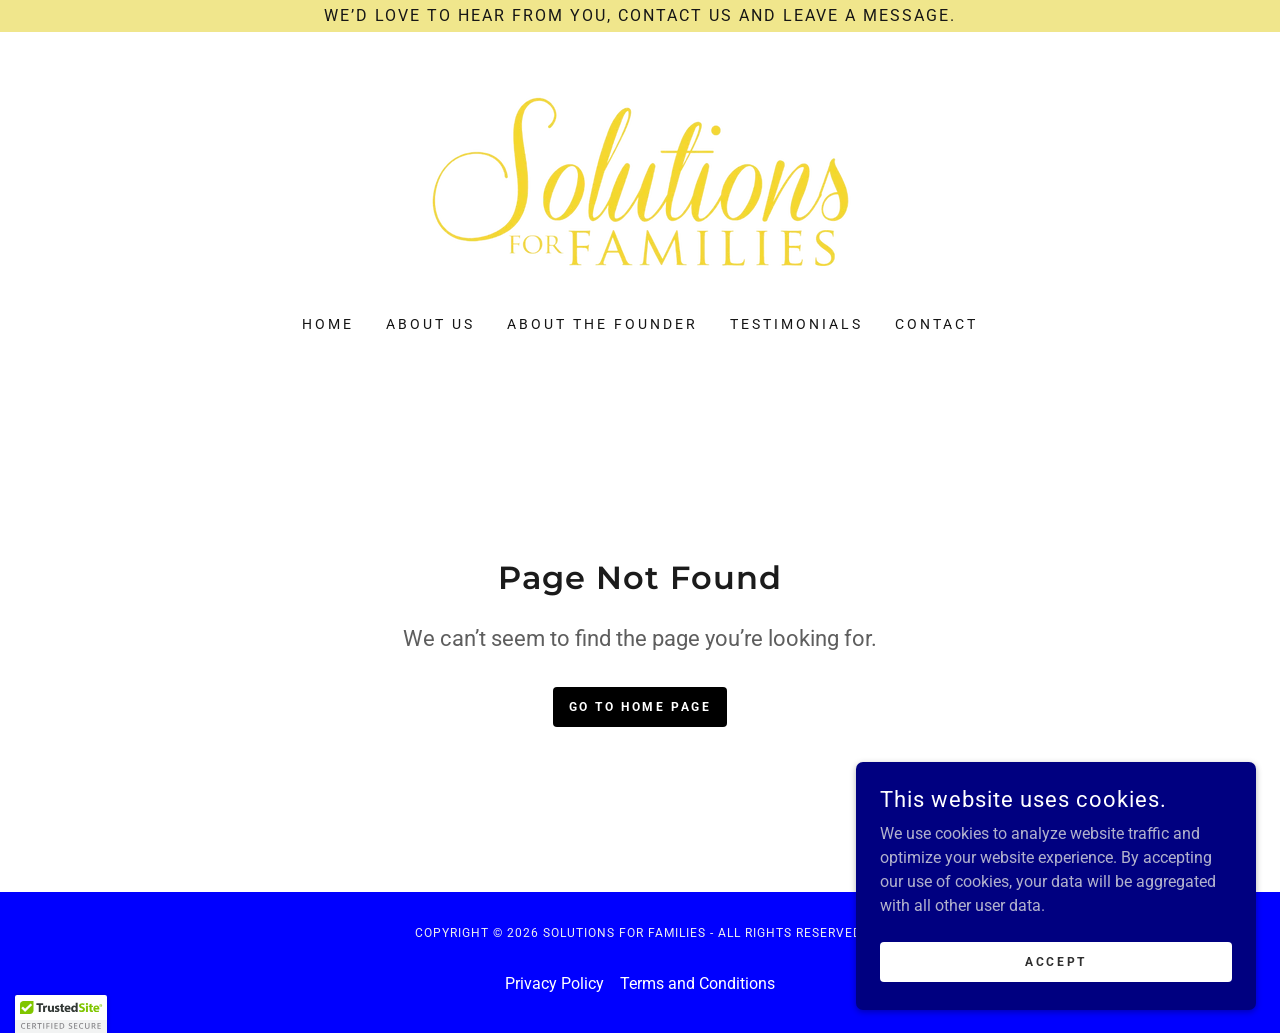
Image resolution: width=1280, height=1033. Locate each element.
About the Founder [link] (602, 324)
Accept (1055, 961)
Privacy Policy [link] (554, 983)
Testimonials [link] (796, 324)
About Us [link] (430, 324)
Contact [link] (936, 324)
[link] (640, 186)
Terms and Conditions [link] (697, 983)
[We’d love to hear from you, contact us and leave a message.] (640, 16)
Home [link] (328, 324)
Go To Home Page (640, 707)
